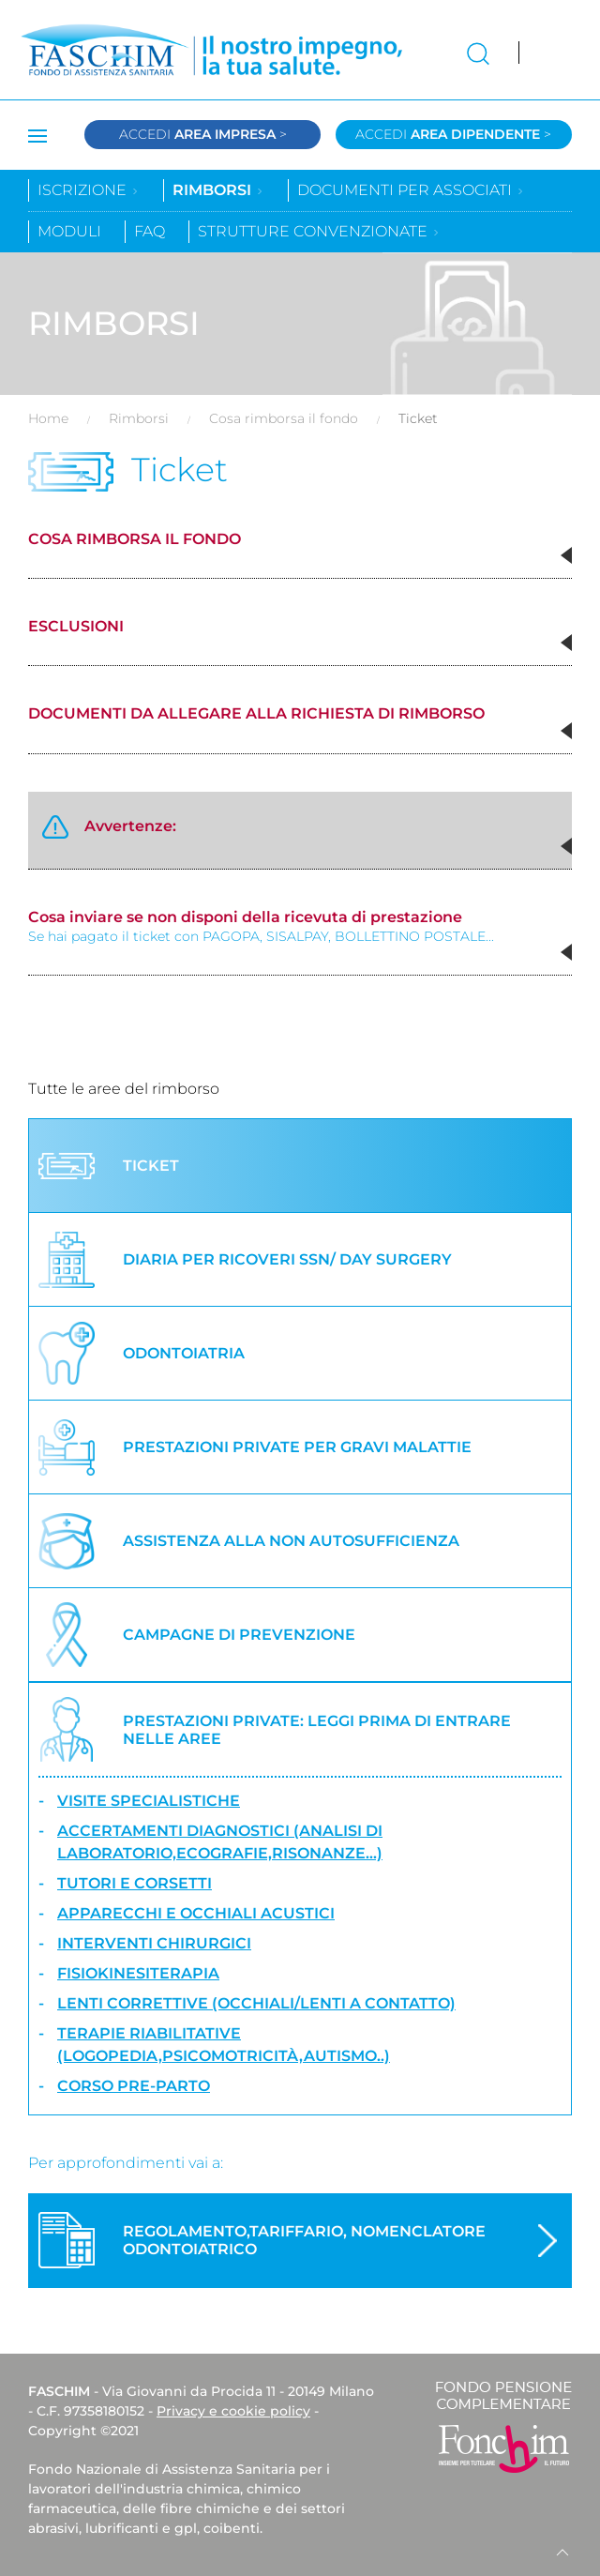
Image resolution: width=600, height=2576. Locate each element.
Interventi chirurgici (154, 1943)
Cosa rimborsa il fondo (283, 418)
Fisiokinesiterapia (138, 1973)
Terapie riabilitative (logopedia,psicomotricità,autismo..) (223, 2044)
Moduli (69, 231)
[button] (566, 555)
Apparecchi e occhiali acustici (196, 1913)
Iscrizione (89, 190)
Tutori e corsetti (134, 1883)
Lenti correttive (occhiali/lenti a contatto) (256, 2003)
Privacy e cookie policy (233, 2410)
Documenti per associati (411, 190)
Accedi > (203, 134)
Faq (149, 231)
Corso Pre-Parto (133, 2086)
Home (48, 418)
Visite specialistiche (148, 1801)
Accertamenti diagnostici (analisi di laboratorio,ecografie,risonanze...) (219, 1842)
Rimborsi (218, 190)
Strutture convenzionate (319, 231)
